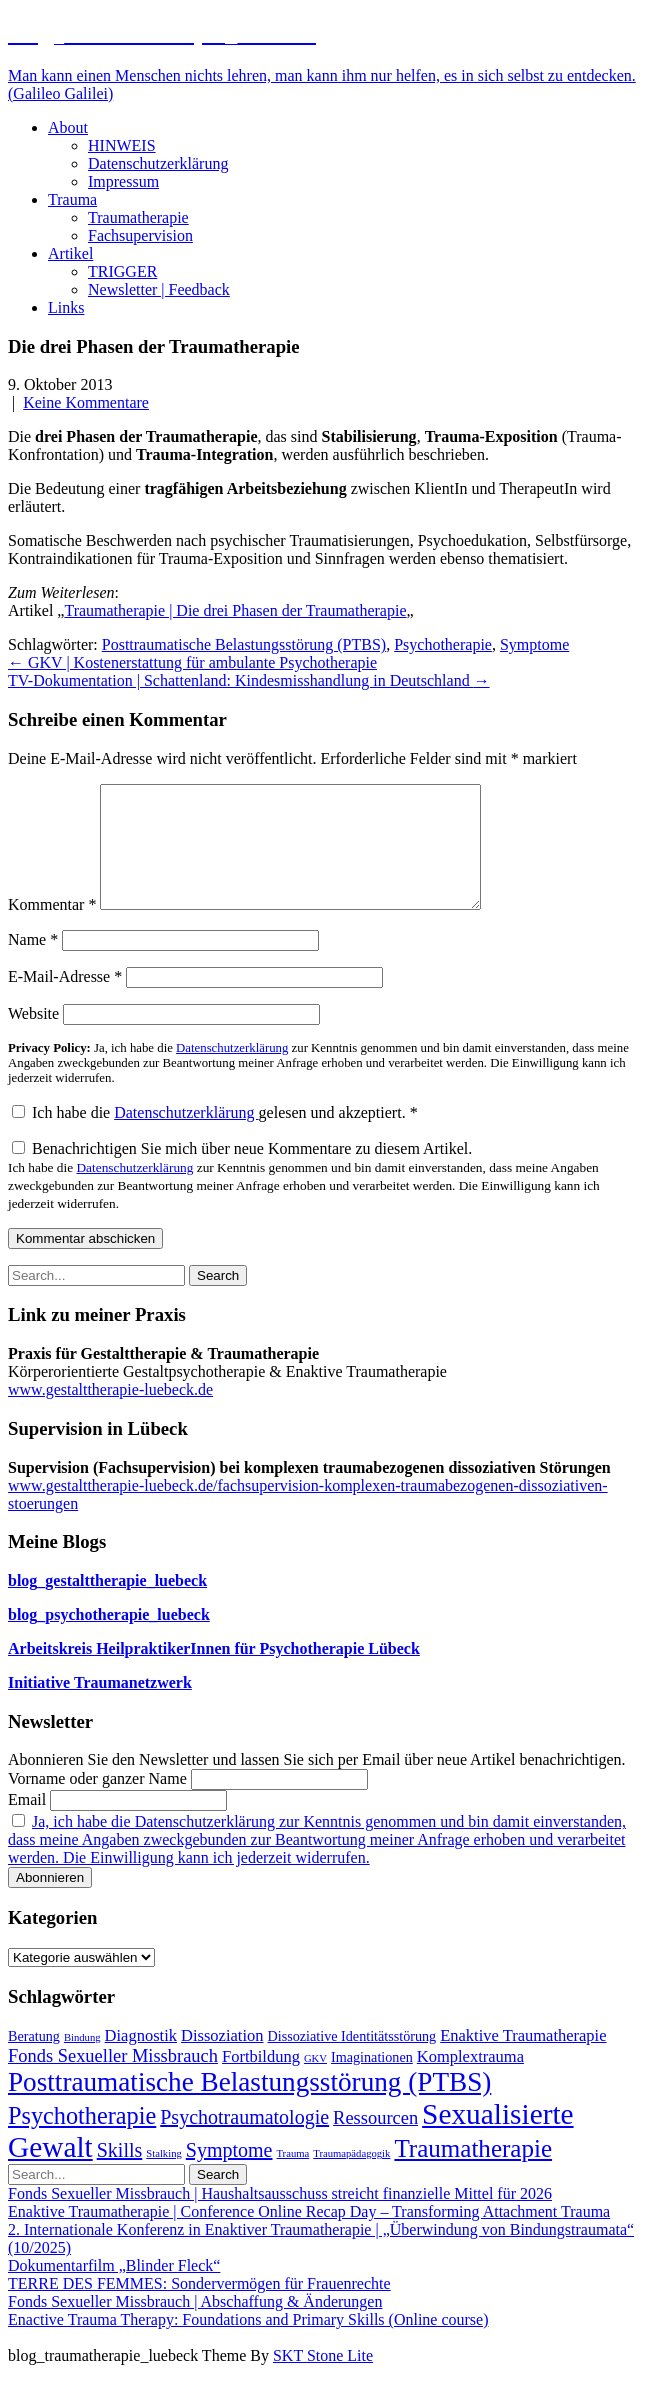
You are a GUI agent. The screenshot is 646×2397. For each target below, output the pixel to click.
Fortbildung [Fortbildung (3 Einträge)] (261, 2080)
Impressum (123, 181)
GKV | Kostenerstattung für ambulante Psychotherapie (192, 662)
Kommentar (52, 928)
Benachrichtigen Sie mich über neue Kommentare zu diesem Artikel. (304, 1199)
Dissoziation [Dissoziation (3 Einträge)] (222, 2059)
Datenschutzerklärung (158, 163)
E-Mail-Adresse (65, 1000)
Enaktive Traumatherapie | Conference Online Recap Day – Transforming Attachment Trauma (309, 2235)
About (68, 127)
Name (33, 963)
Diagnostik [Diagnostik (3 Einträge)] (141, 2059)
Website (33, 1037)
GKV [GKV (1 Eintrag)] (315, 2082)
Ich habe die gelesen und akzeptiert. (215, 1136)
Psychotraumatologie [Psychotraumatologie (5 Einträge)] (244, 2141)
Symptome (534, 644)
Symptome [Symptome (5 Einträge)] (229, 2174)
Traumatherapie (138, 217)
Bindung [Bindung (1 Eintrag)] (82, 2061)
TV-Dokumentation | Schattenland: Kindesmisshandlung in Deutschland (249, 680)
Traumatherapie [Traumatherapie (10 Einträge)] (473, 2172)
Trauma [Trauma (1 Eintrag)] (292, 2177)
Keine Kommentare (86, 402)
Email (27, 1823)
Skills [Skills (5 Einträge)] (120, 2174)
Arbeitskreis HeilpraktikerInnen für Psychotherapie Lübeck (214, 1672)
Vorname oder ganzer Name (97, 1802)
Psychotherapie (443, 644)
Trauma (72, 199)
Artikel (70, 253)
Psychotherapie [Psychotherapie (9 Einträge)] (82, 2139)
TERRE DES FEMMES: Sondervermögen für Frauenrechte (199, 2307)
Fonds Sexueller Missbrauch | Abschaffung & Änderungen (195, 2325)
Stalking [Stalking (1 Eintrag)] (164, 2177)
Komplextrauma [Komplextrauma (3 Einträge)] (470, 2080)
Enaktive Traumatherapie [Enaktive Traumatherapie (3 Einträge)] (523, 2059)
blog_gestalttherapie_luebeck (107, 1604)
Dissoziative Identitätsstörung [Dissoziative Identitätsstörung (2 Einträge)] (352, 2060)
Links (66, 307)
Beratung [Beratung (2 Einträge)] (34, 2060)
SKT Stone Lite (323, 2379)
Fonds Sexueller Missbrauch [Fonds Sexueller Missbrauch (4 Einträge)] (113, 2080)
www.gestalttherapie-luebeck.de (110, 1413)
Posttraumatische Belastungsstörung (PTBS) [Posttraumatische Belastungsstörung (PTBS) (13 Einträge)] (249, 2106)
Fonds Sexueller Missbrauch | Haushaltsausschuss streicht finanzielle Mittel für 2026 (280, 2217)
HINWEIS (122, 145)
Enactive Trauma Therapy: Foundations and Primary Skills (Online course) (248, 2343)
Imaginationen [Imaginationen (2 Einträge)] (372, 2081)
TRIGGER (122, 271)
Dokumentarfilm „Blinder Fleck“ (114, 2289)
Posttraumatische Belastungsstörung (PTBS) (244, 644)
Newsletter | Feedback (159, 289)
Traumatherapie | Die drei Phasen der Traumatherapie (235, 610)
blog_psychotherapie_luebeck (109, 1638)
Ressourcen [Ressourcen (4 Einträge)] (375, 2142)
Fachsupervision (140, 235)
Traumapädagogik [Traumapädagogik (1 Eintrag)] (351, 2177)
